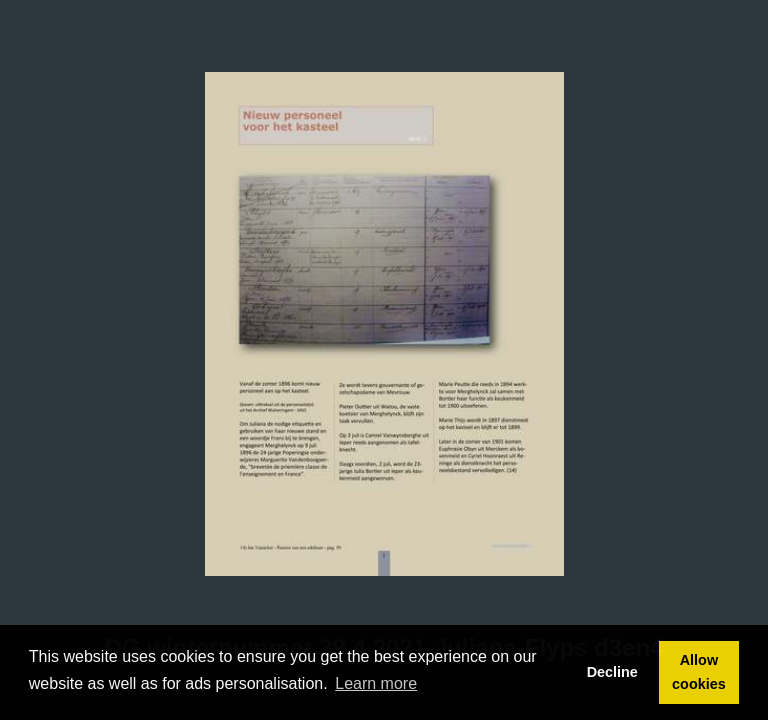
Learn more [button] (376, 683)
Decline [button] (612, 672)
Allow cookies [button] (699, 672)
